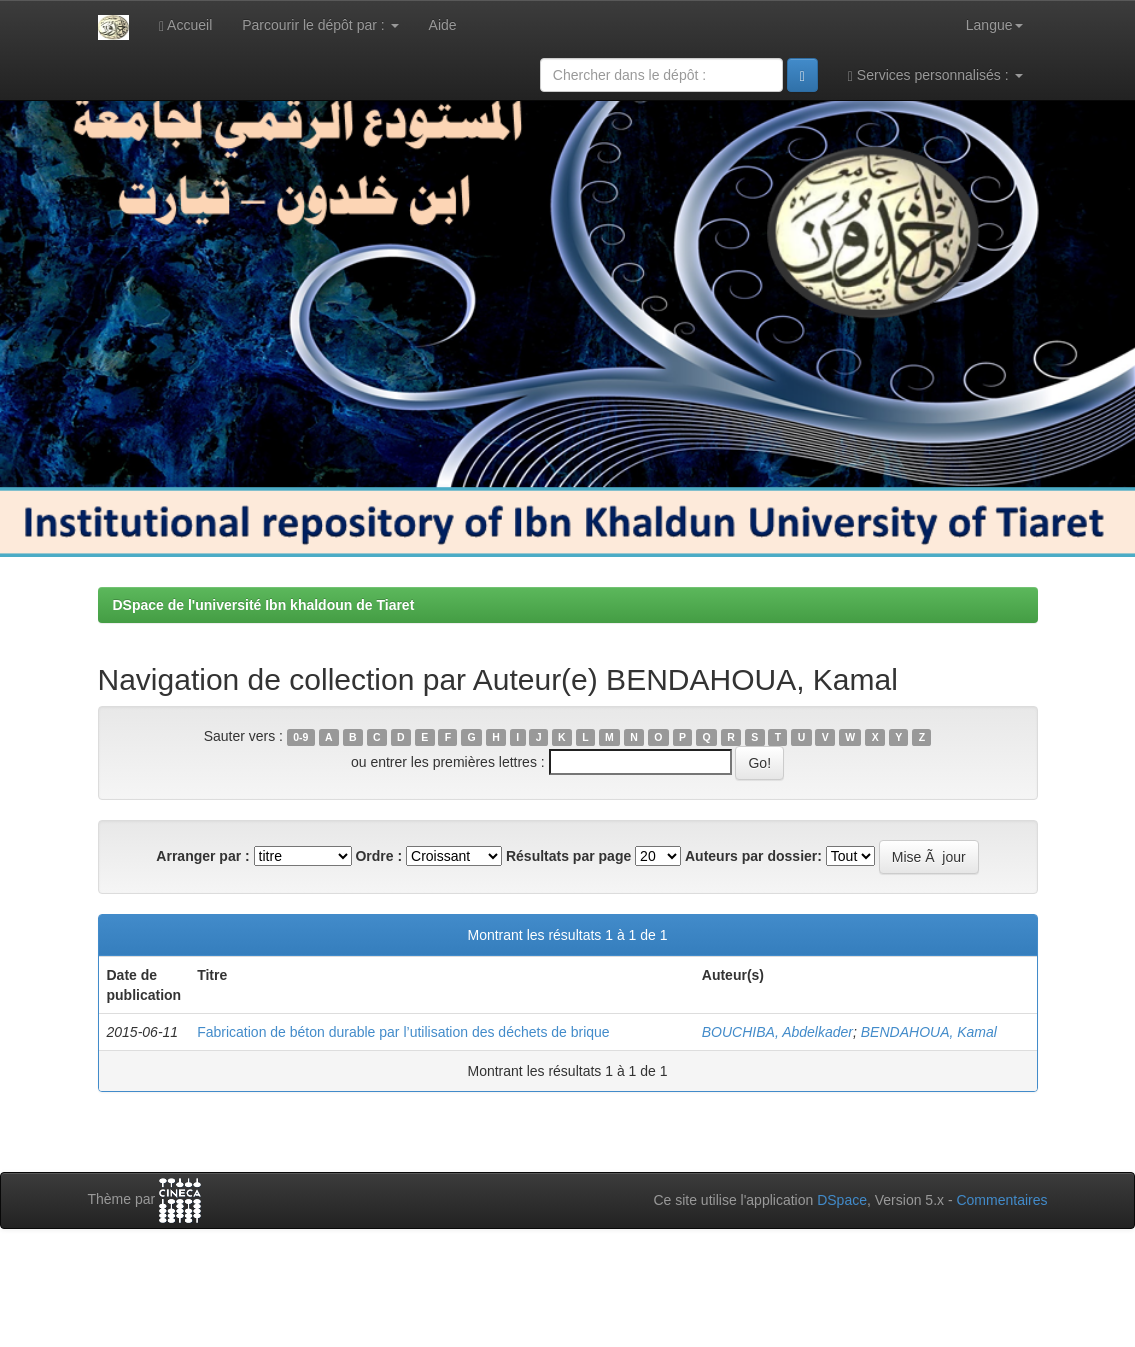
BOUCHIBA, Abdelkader (777, 1032)
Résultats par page (568, 856)
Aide (443, 25)
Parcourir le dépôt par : (320, 25)
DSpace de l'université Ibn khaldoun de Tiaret (264, 605)
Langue (994, 25)
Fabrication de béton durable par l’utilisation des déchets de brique (403, 1032)
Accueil (185, 25)
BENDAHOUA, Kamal (929, 1032)
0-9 (300, 737)
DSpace (842, 1200)
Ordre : (378, 856)
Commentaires (1001, 1200)
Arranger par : (202, 856)
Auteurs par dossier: (753, 856)
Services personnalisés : (935, 75)
